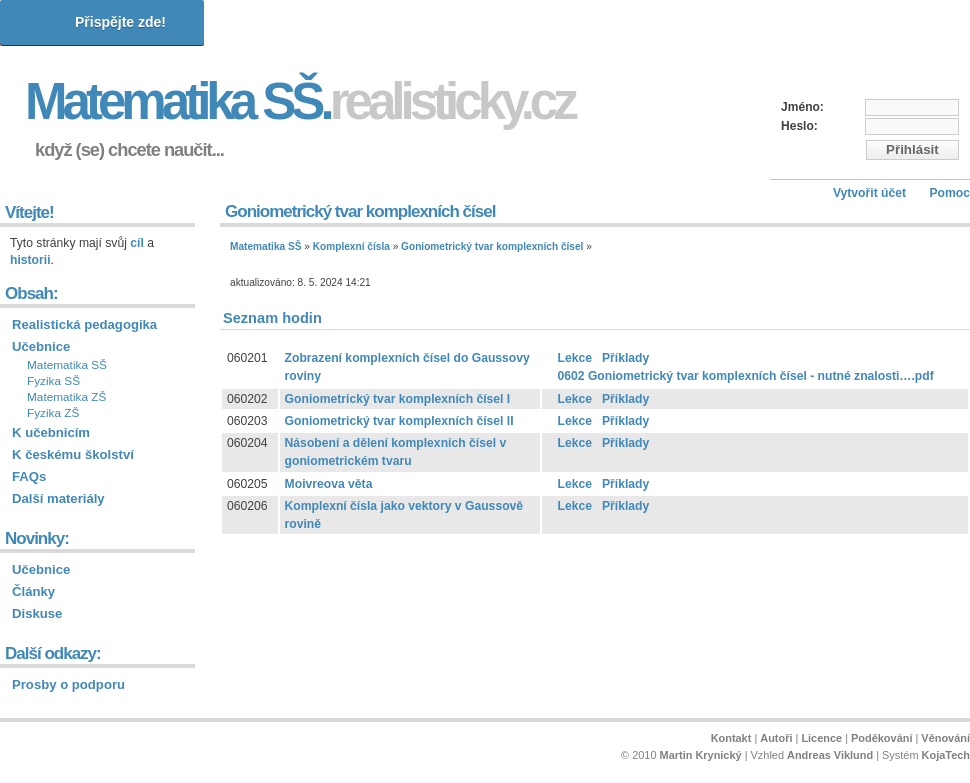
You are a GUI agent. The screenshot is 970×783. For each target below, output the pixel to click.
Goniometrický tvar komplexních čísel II (399, 421)
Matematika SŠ (265, 246)
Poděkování (881, 738)
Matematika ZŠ (66, 397)
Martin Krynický (701, 755)
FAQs (29, 476)
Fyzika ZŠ (53, 413)
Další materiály (58, 498)
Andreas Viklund (830, 755)
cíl (137, 243)
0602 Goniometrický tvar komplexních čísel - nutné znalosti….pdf (745, 376)
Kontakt (731, 738)
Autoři (776, 738)
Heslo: (799, 126)
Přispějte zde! (120, 22)
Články (33, 591)
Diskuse (37, 613)
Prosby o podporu (68, 684)
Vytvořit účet (869, 193)
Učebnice (41, 346)
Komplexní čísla (351, 246)
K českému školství (73, 454)
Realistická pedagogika (84, 324)
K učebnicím (51, 432)
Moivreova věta (329, 484)
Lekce (574, 358)
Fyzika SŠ (53, 381)
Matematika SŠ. (299, 101)
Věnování (945, 738)
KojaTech (946, 755)
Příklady (625, 358)
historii (30, 260)
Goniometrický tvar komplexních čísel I (398, 399)
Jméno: (802, 107)
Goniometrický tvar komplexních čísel (492, 246)
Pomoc (949, 193)
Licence (821, 738)
